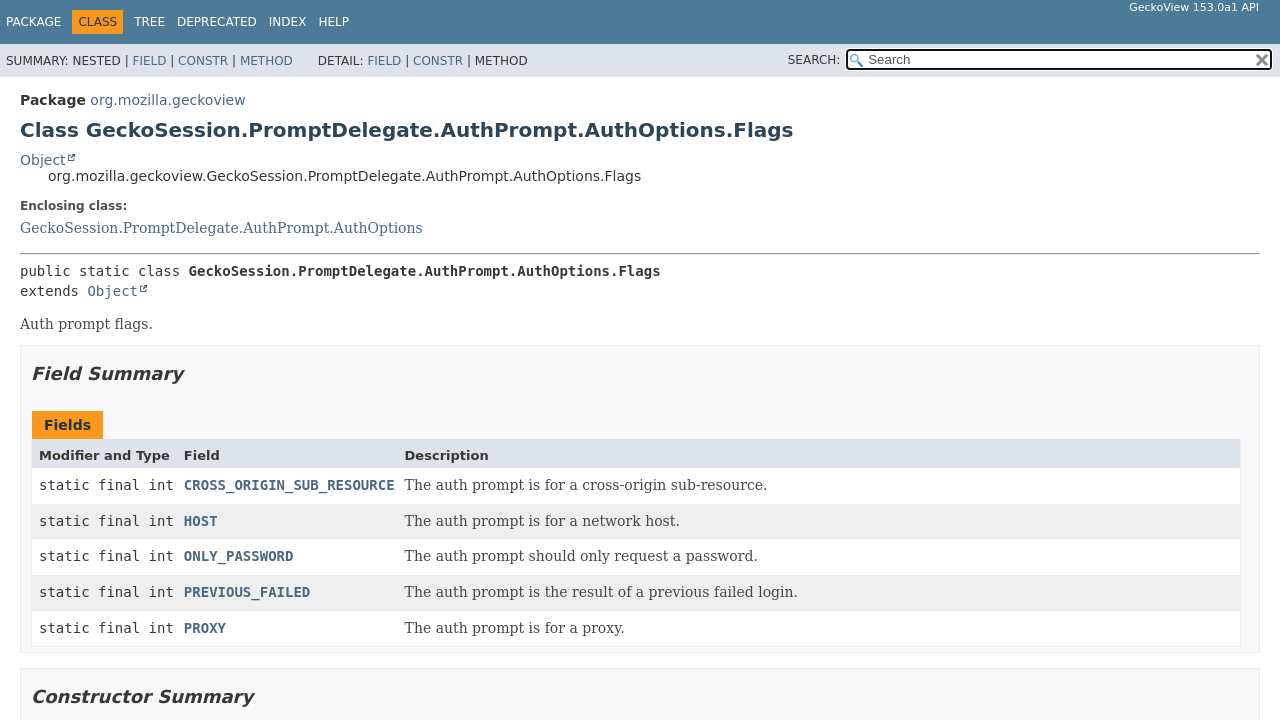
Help (333, 22)
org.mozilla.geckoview (167, 100)
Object (43, 160)
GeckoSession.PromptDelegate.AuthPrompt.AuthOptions (221, 228)
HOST (201, 521)
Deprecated (217, 22)
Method (266, 61)
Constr (203, 61)
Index (288, 22)
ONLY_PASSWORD (239, 556)
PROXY (205, 628)
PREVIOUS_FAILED (247, 592)
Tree (149, 22)
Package (33, 22)
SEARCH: (814, 60)
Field (149, 61)
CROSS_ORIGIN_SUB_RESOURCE (289, 485)
